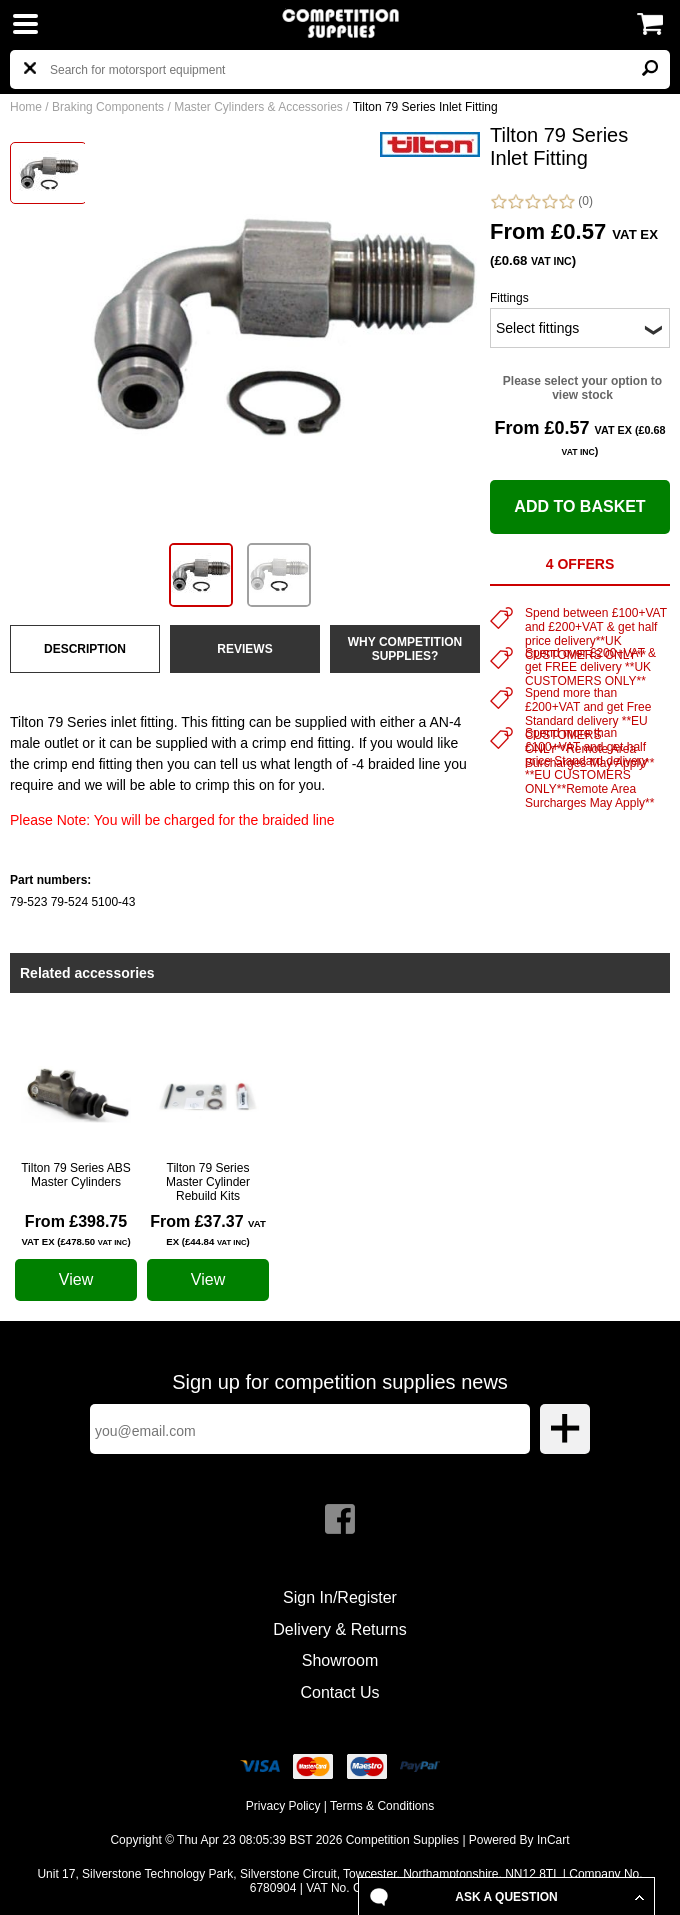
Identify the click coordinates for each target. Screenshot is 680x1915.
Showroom (340, 1660)
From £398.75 (75, 1230)
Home (26, 107)
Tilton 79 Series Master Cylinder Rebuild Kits (208, 1182)
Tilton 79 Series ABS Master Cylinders (76, 1175)
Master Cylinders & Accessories (258, 107)
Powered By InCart (519, 1840)
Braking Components (108, 107)
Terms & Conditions (382, 1806)
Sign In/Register (340, 1597)
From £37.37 (208, 1230)
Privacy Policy (283, 1806)
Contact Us (339, 1692)
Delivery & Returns (339, 1629)
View (76, 1279)
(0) (541, 201)
